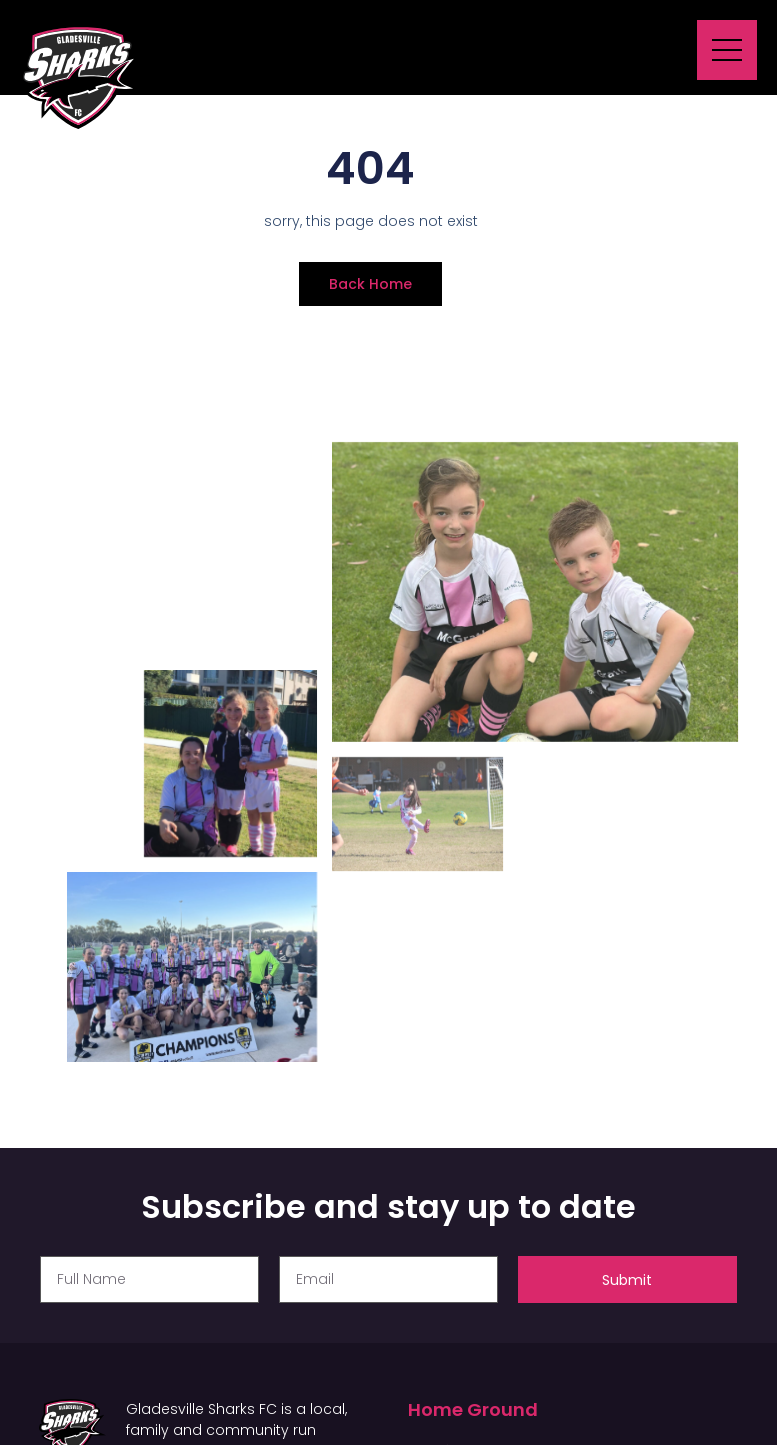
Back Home (370, 284)
